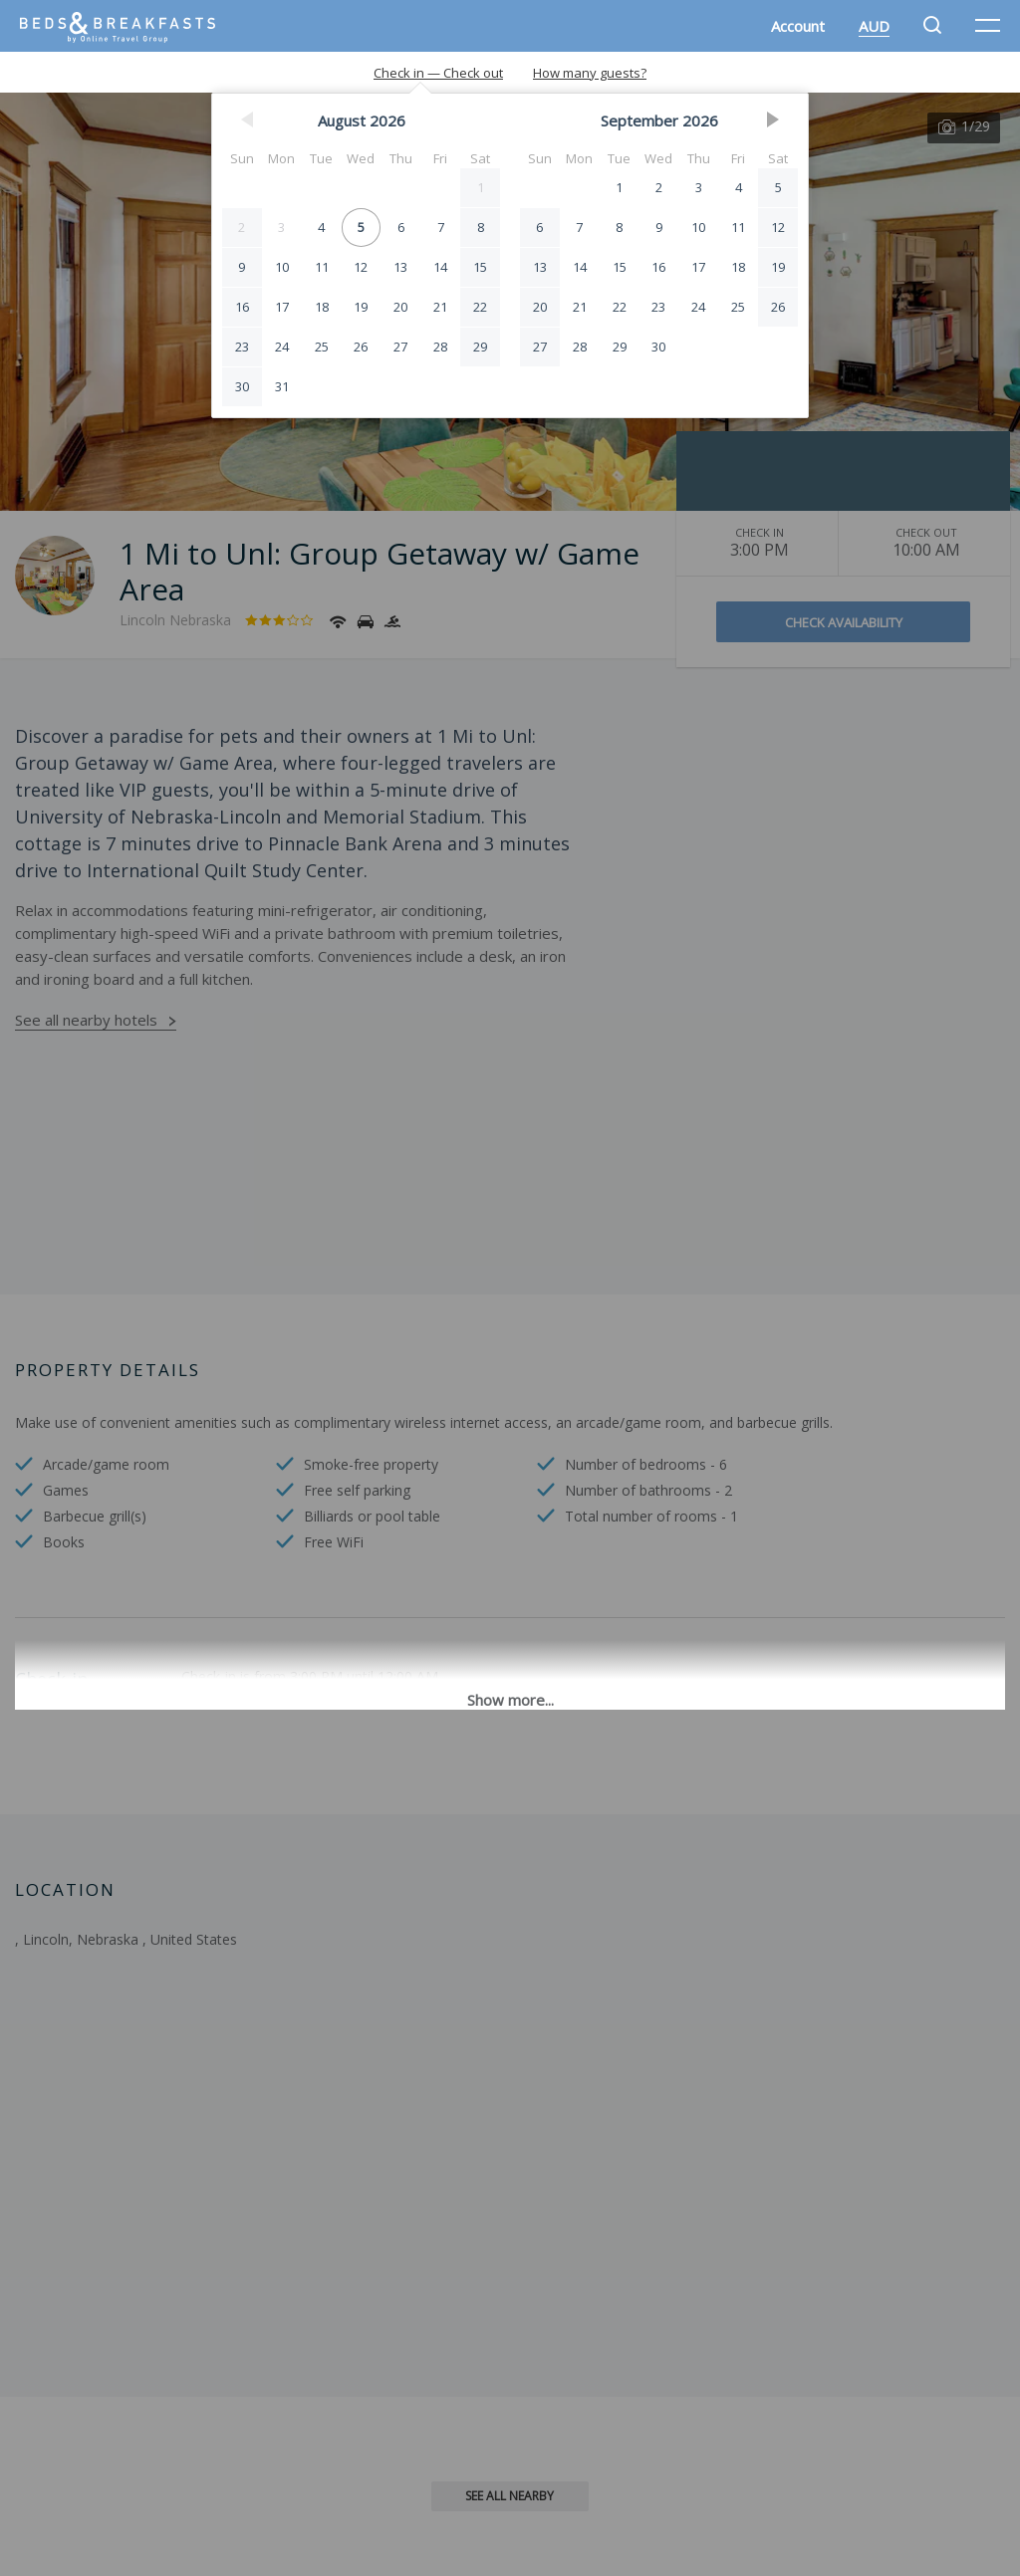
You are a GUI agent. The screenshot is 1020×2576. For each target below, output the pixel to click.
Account (798, 26)
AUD (874, 26)
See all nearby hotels (86, 1020)
